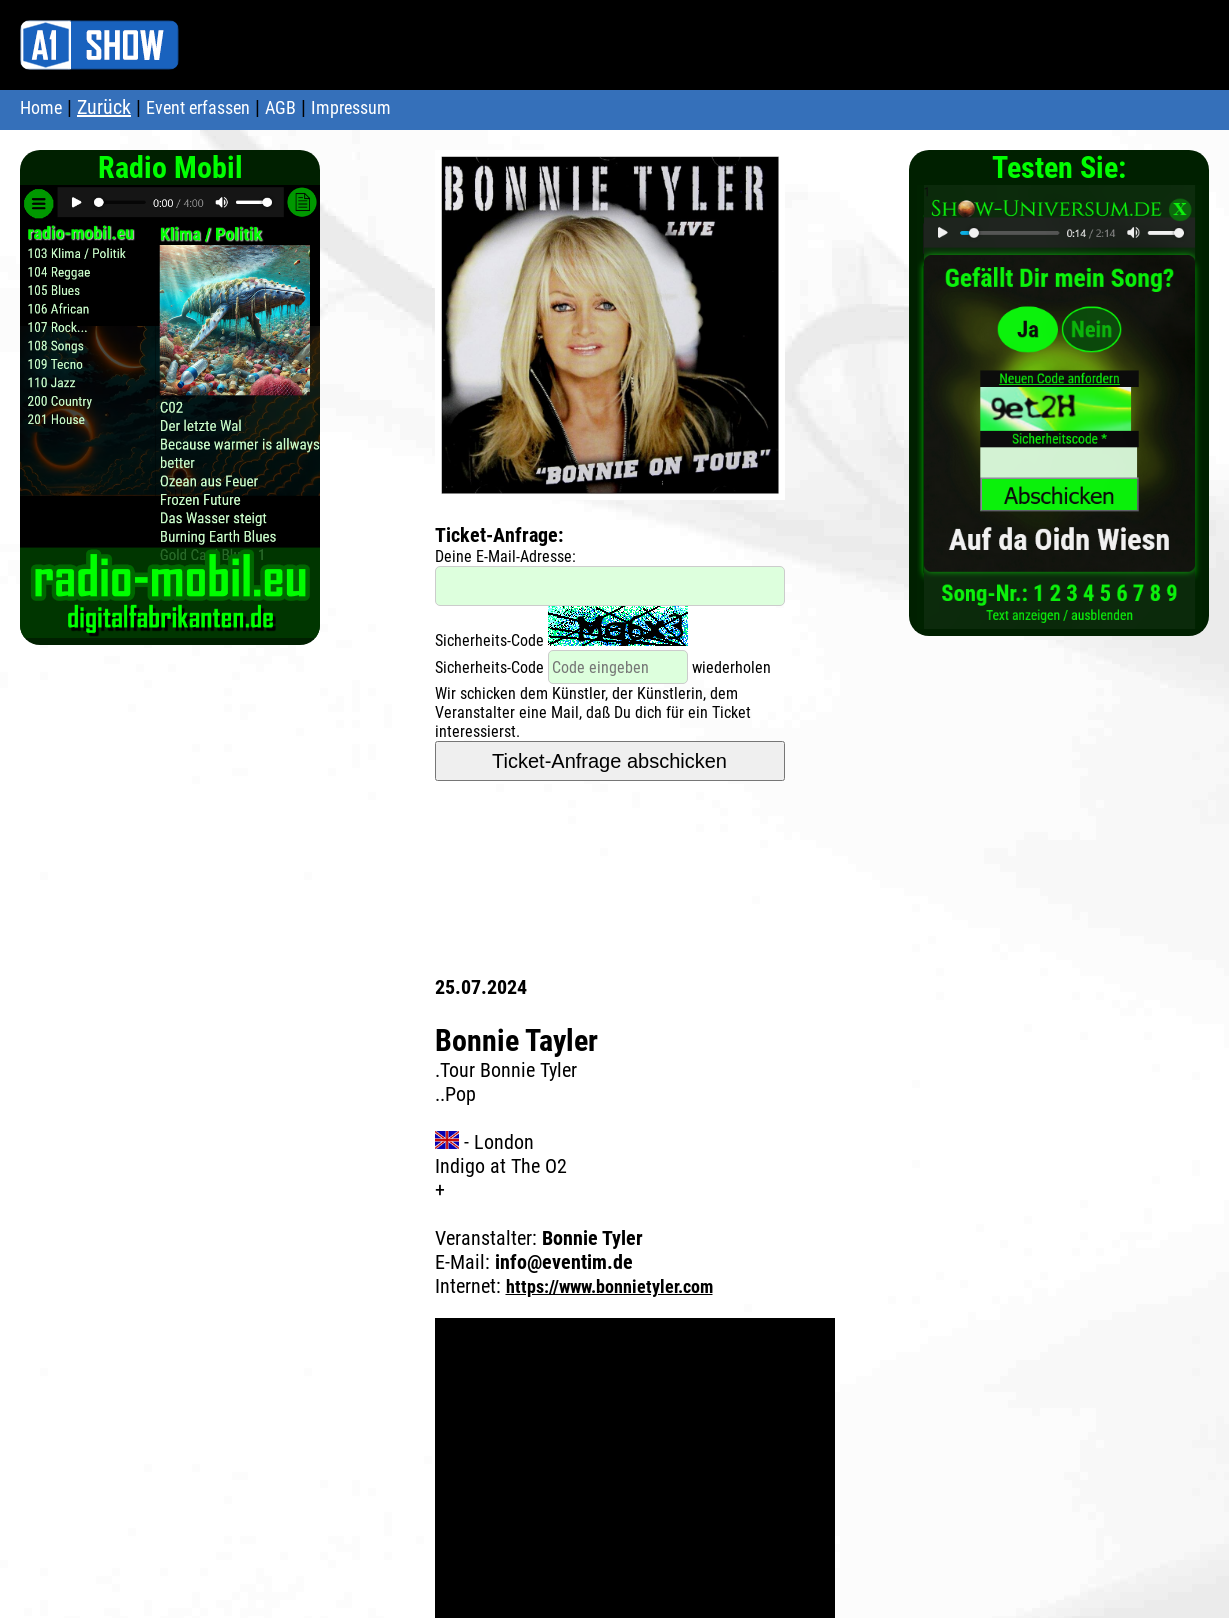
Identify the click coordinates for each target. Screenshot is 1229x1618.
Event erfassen (198, 107)
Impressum (351, 107)
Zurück (104, 107)
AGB (280, 107)
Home (41, 107)
